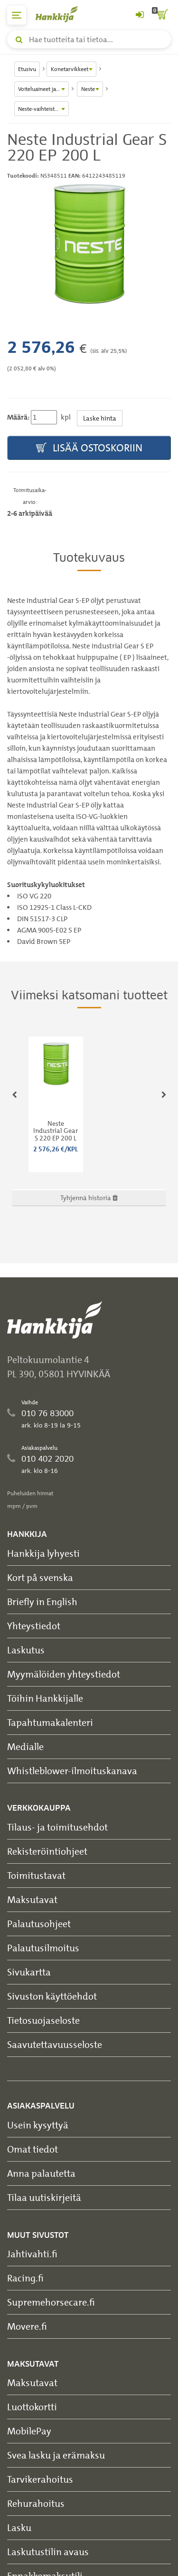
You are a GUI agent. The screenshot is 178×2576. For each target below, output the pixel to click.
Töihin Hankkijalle (45, 1698)
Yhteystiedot (33, 1625)
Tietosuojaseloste (43, 2020)
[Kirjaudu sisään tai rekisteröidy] (139, 15)
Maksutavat (32, 1899)
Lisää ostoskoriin (89, 448)
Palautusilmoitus (43, 1947)
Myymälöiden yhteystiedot (63, 1674)
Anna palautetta (41, 2173)
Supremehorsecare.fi (51, 2302)
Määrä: (18, 417)
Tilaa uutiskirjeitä (44, 2197)
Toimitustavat (36, 1875)
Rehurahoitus (36, 2503)
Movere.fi (27, 2326)
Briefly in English (42, 1601)
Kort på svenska (40, 1577)
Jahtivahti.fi (32, 2253)
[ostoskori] (161, 15)
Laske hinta (99, 417)
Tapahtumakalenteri (50, 1722)
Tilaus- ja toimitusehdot (57, 1827)
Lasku (19, 2527)
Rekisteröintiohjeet (47, 1851)
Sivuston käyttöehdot (52, 1996)
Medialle (25, 1746)
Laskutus (26, 1649)
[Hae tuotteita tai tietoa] (89, 39)
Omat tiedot (32, 2149)
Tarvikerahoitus (40, 2479)
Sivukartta (29, 1972)
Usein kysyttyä (37, 2124)
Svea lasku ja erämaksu (56, 2455)
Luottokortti (32, 2406)
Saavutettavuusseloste (54, 2044)
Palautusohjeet (39, 1923)
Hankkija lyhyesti (43, 1553)
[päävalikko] (16, 15)
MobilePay (29, 2430)
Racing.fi (25, 2277)
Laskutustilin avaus (48, 2551)
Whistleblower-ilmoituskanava (72, 1770)
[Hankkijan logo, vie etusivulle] (62, 14)
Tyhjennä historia (89, 1197)
